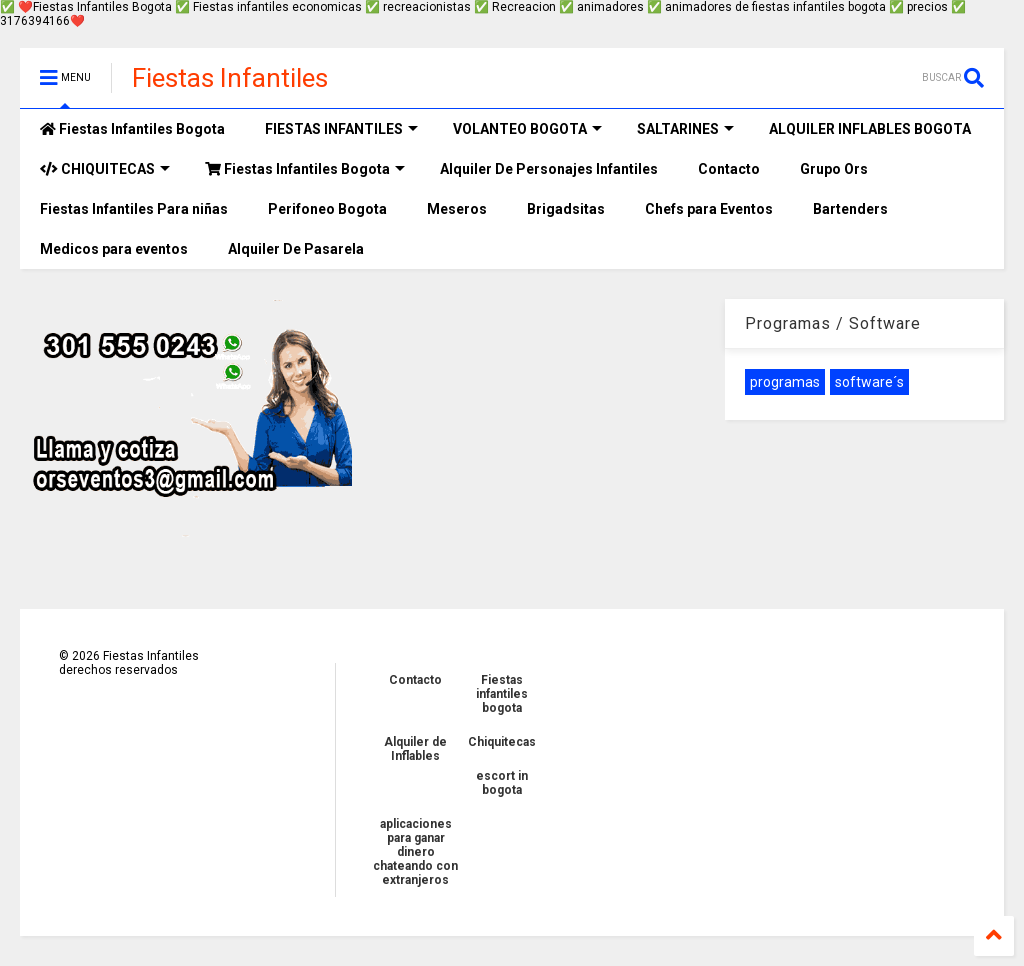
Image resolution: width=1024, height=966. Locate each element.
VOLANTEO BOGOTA (527, 129)
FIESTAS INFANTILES (341, 129)
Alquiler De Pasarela (296, 249)
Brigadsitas (566, 209)
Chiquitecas (502, 742)
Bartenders (850, 209)
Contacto (729, 169)
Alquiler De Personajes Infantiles (549, 169)
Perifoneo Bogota (327, 209)
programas (785, 382)
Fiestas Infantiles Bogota (132, 129)
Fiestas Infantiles (230, 78)
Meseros (457, 209)
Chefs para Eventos (709, 209)
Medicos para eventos (114, 249)
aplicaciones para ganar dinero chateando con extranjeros (415, 852)
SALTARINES (685, 129)
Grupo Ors (834, 169)
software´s (869, 382)
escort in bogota (502, 783)
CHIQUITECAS (105, 169)
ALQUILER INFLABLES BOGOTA (870, 129)
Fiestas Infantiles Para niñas (134, 209)
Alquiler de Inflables (415, 749)
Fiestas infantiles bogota (502, 694)
